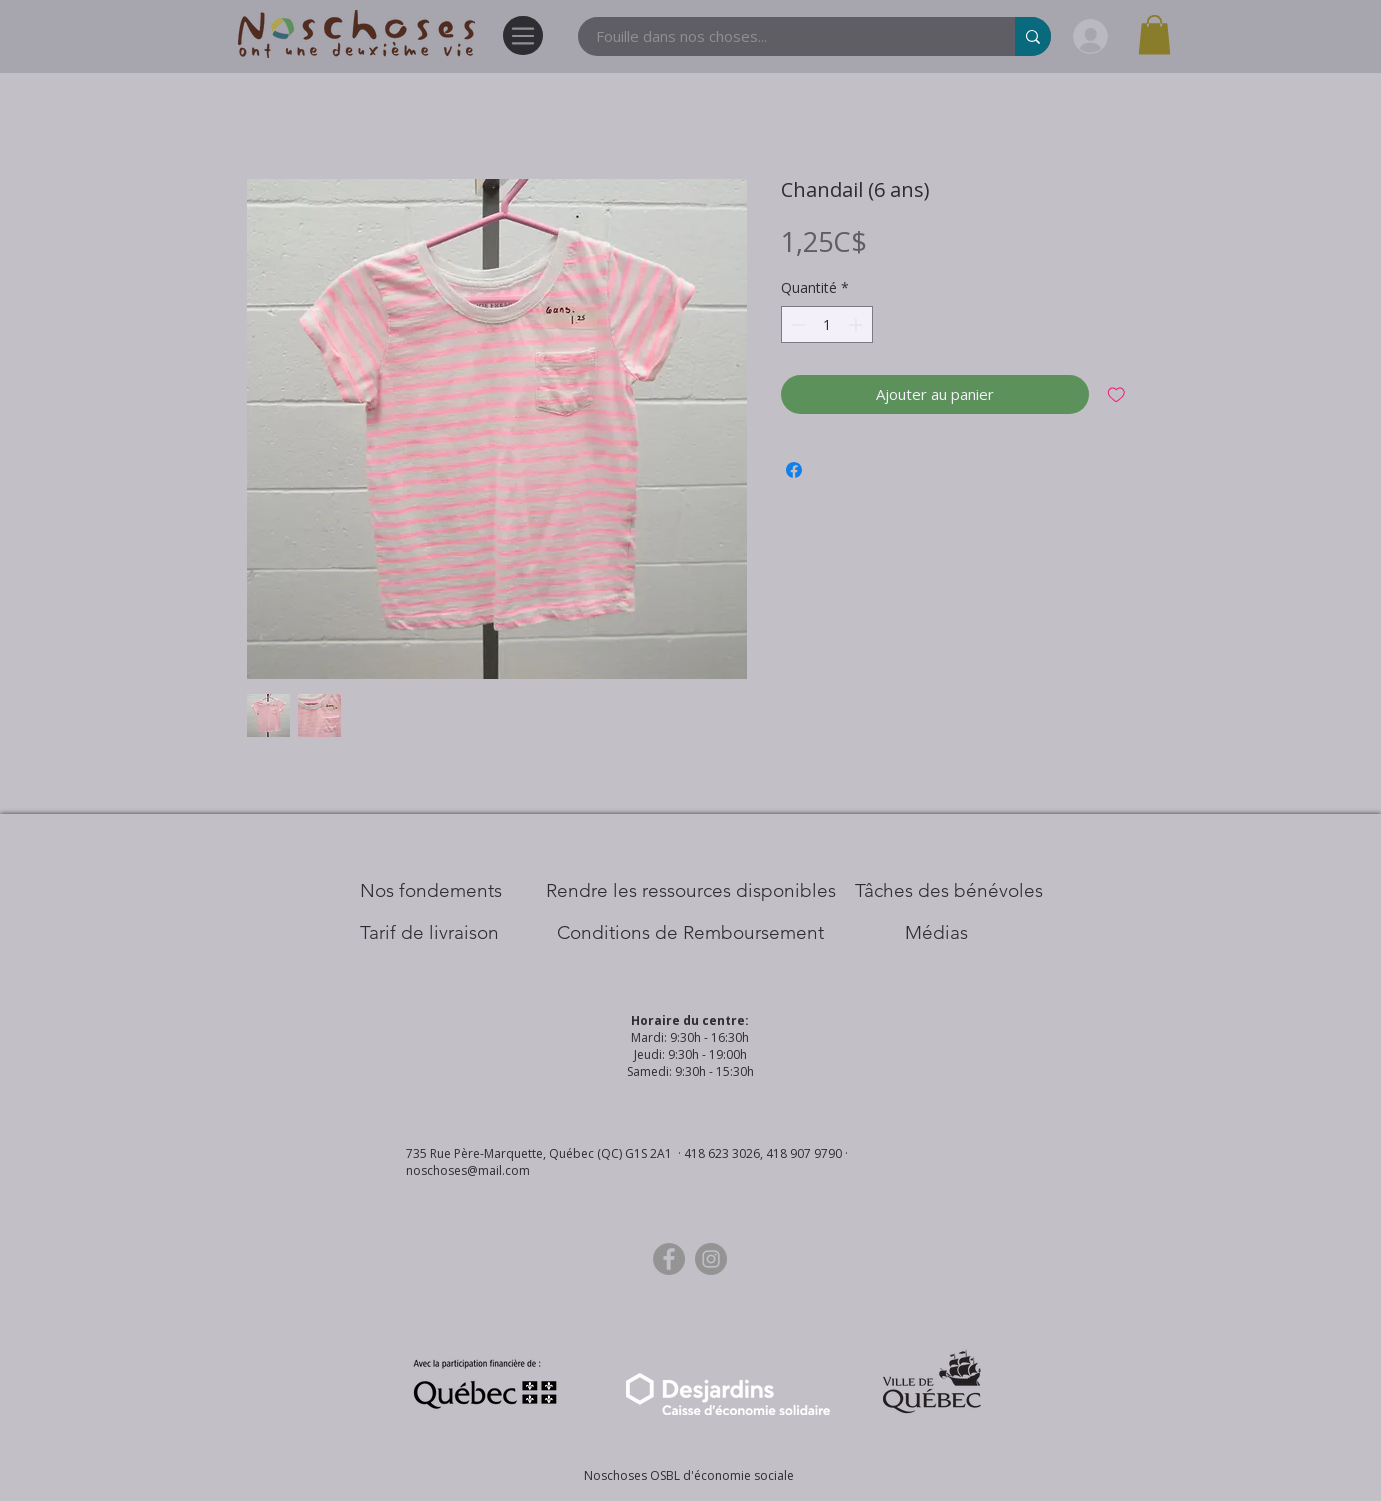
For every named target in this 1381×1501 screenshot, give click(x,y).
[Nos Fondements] (431, 891)
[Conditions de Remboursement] (690, 933)
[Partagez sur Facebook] (794, 470)
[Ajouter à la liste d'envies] (1116, 394)
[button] (1154, 34)
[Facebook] (669, 1259)
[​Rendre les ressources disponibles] (691, 891)
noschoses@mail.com (468, 1170)
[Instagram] (711, 1259)
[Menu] (523, 35)
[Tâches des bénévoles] (949, 891)
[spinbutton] (827, 324)
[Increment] (857, 324)
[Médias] (936, 933)
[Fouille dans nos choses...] (784, 36)
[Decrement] (796, 324)
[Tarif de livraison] (429, 933)
